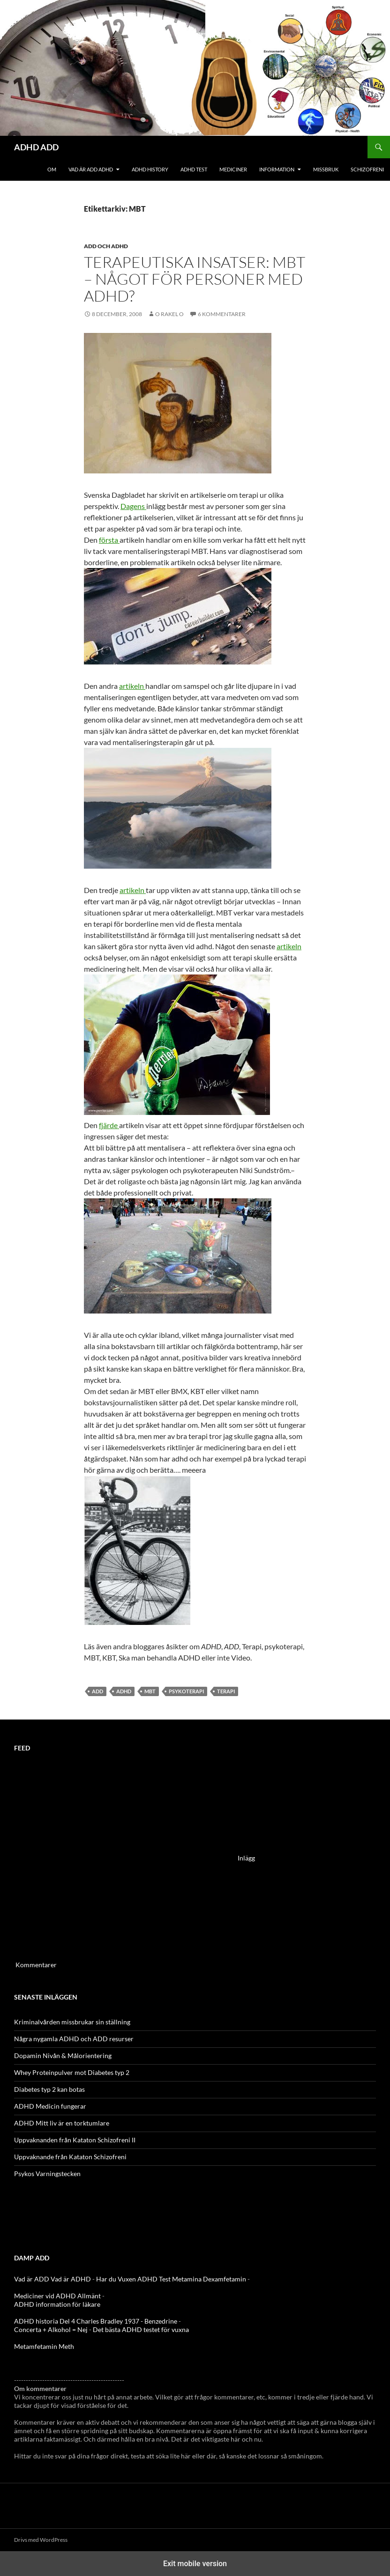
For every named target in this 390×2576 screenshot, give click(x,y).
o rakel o (169, 313)
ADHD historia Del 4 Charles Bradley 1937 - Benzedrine (95, 2321)
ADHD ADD (36, 147)
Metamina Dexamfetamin (209, 2279)
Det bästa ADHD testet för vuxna (141, 2329)
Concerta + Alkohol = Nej (51, 2329)
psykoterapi (186, 1691)
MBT (150, 1691)
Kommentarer (36, 1965)
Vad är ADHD (71, 2279)
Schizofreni (367, 169)
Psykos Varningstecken (47, 2173)
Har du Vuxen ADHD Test (133, 2279)
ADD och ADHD (106, 246)
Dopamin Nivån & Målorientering (63, 2055)
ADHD (123, 1691)
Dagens (133, 506)
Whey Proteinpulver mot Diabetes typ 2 (71, 2072)
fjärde (109, 1125)
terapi (226, 1691)
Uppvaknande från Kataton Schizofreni (70, 2157)
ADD (97, 1691)
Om (51, 169)
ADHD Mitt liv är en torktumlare (61, 2123)
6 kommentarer (222, 313)
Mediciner (233, 169)
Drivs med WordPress (41, 2539)
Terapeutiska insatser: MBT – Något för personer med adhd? (194, 278)
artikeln (132, 685)
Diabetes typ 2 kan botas (49, 2089)
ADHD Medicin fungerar (50, 2106)
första (109, 539)
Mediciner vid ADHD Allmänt (57, 2296)
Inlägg (246, 1857)
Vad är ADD (31, 2279)
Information (276, 169)
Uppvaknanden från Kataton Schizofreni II (74, 2140)
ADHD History (150, 169)
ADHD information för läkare (57, 2304)
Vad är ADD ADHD (90, 169)
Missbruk (325, 169)
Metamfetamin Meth (44, 2346)
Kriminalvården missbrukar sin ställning (72, 2022)
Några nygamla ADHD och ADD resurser (74, 2039)
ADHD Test (193, 169)
